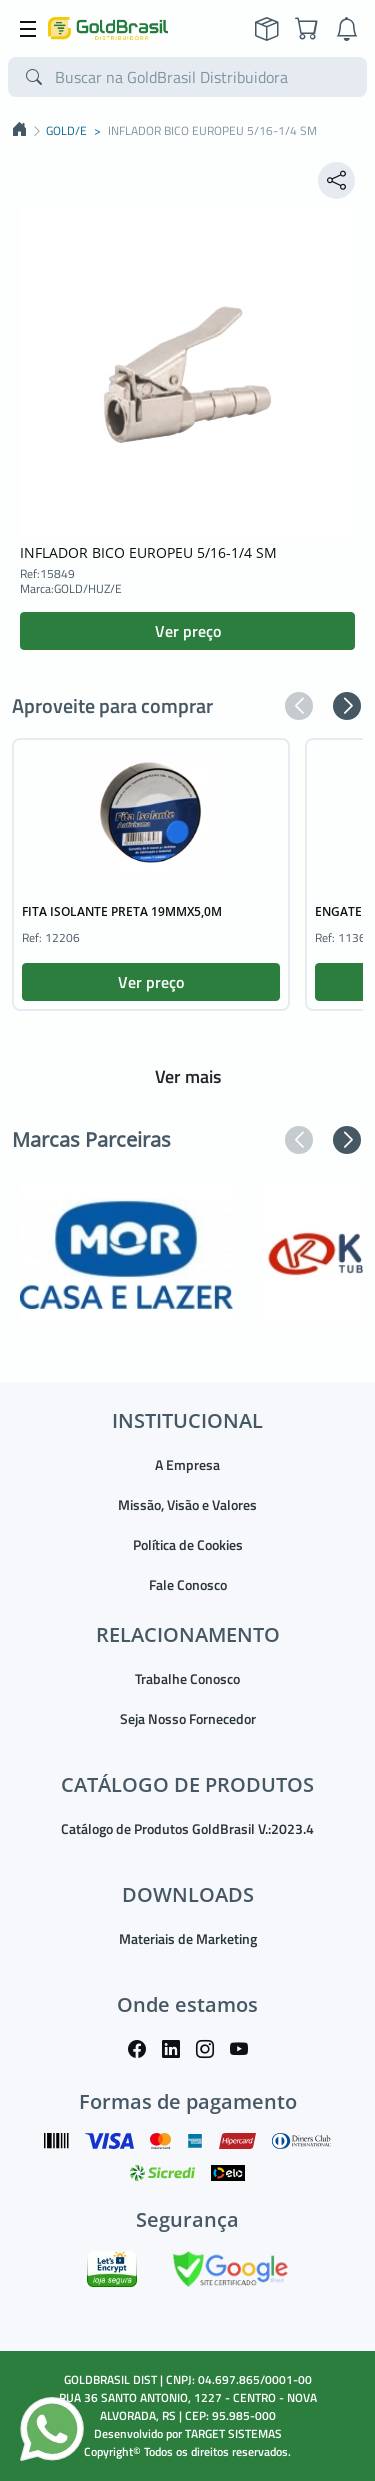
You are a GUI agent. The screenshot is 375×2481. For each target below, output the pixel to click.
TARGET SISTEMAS (233, 2433)
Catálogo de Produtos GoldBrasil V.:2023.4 (187, 1828)
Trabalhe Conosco (187, 1678)
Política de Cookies (188, 1544)
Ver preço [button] (188, 631)
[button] (299, 706)
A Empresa (187, 1464)
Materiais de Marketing (188, 1938)
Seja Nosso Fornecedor (188, 1718)
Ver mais (188, 1076)
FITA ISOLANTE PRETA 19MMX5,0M (122, 911)
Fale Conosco (188, 1584)
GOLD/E (66, 131)
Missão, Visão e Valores (187, 1504)
